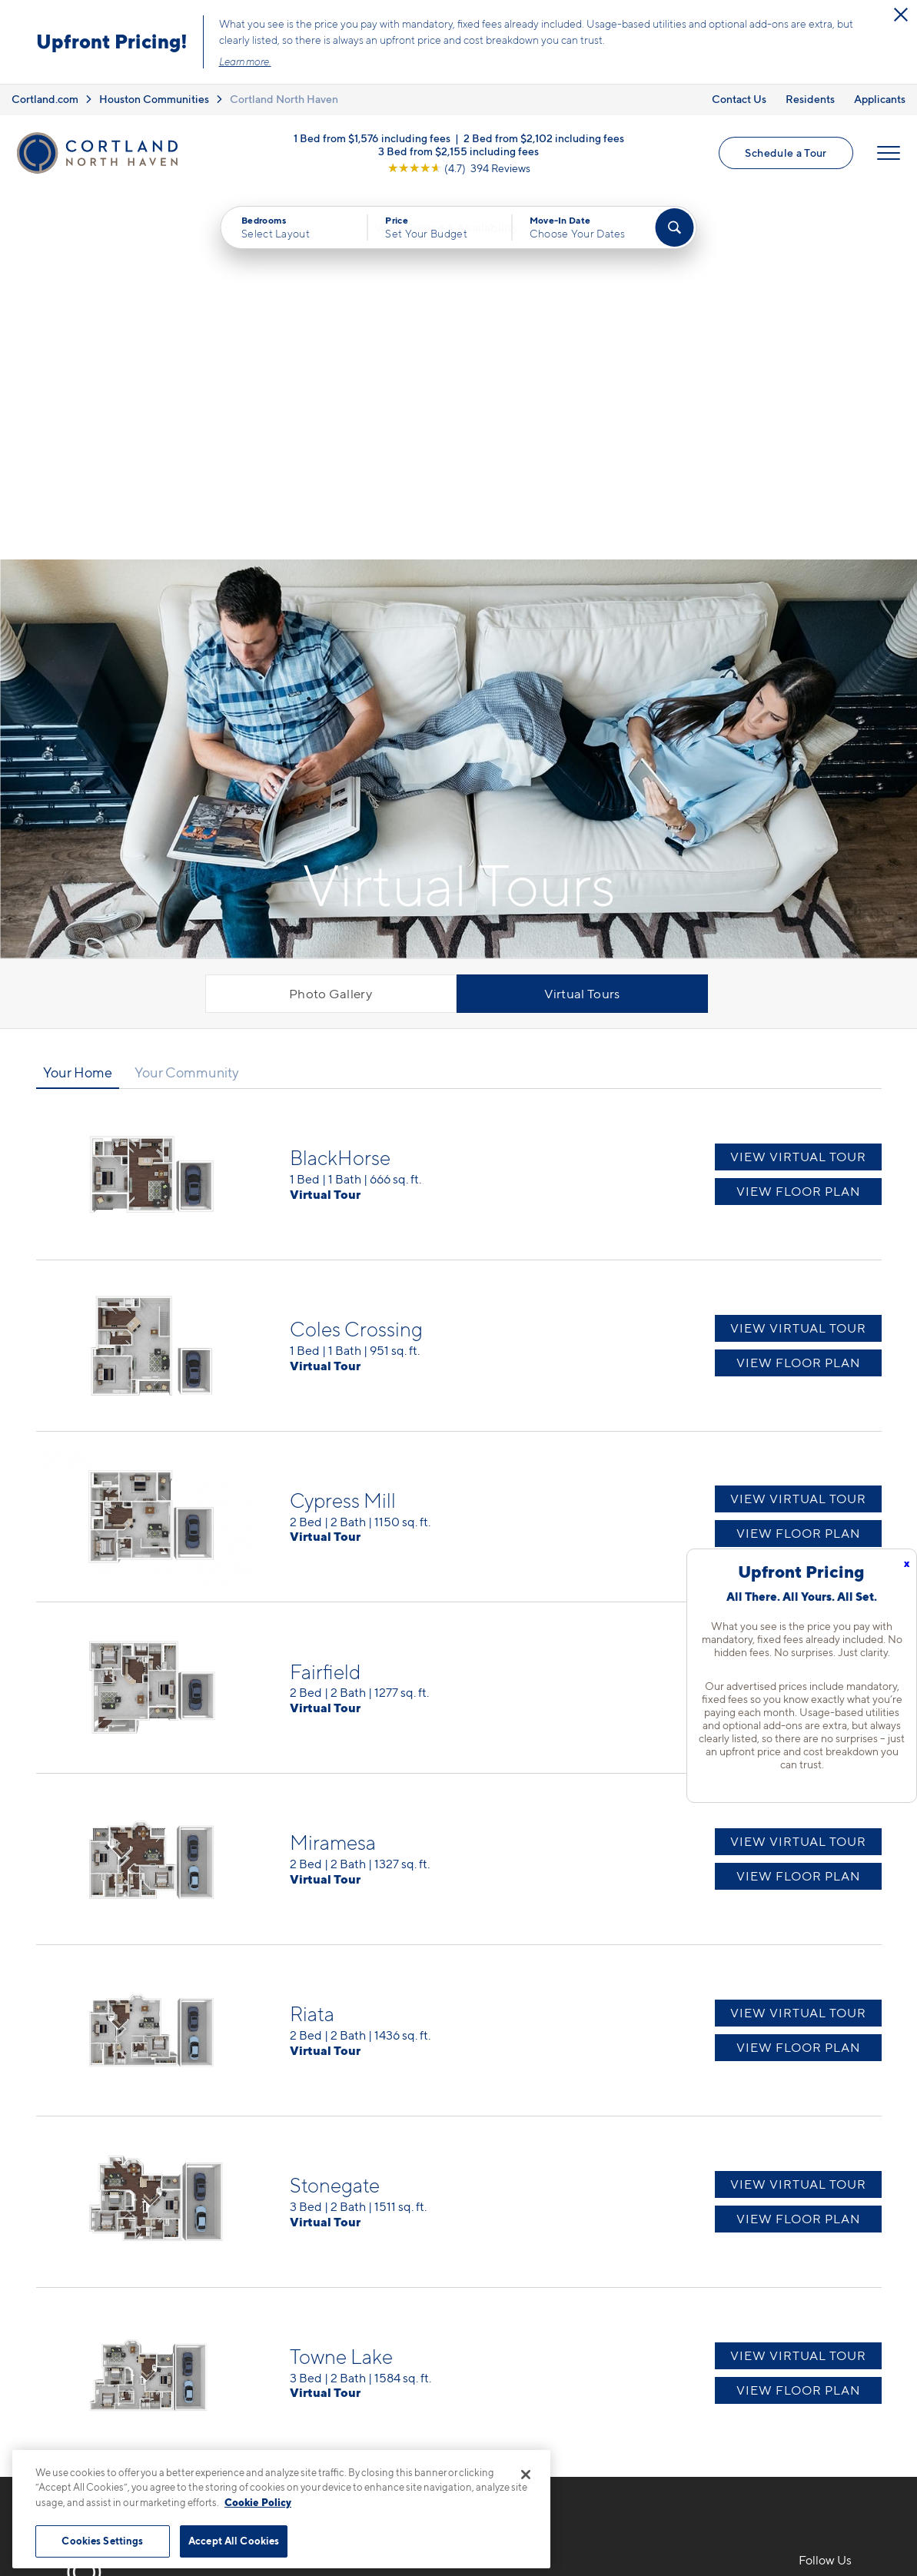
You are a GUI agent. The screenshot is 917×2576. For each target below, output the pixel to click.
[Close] (526, 2474)
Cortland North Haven (284, 98)
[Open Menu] (887, 154)
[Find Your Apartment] (674, 230)
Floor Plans (505, 2229)
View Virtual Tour (798, 791)
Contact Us (739, 98)
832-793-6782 (308, 2229)
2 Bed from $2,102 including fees (543, 138)
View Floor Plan (798, 825)
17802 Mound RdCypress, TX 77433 (318, 2265)
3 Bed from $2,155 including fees (458, 151)
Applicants (879, 98)
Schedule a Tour (785, 154)
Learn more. (245, 61)
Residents (810, 98)
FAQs (650, 2256)
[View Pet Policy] (395, 2313)
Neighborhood (677, 2229)
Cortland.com (45, 98)
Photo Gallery (330, 628)
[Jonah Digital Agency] (846, 2505)
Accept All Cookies (233, 2541)
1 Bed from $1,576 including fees (372, 138)
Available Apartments (535, 2256)
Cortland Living (518, 2364)
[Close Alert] (901, 14)
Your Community (187, 706)
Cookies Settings (102, 2541)
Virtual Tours (582, 628)
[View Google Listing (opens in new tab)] (458, 168)
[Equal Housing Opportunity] (275, 2313)
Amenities (502, 2337)
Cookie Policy (257, 2502)
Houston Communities (154, 98)
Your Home (77, 706)
